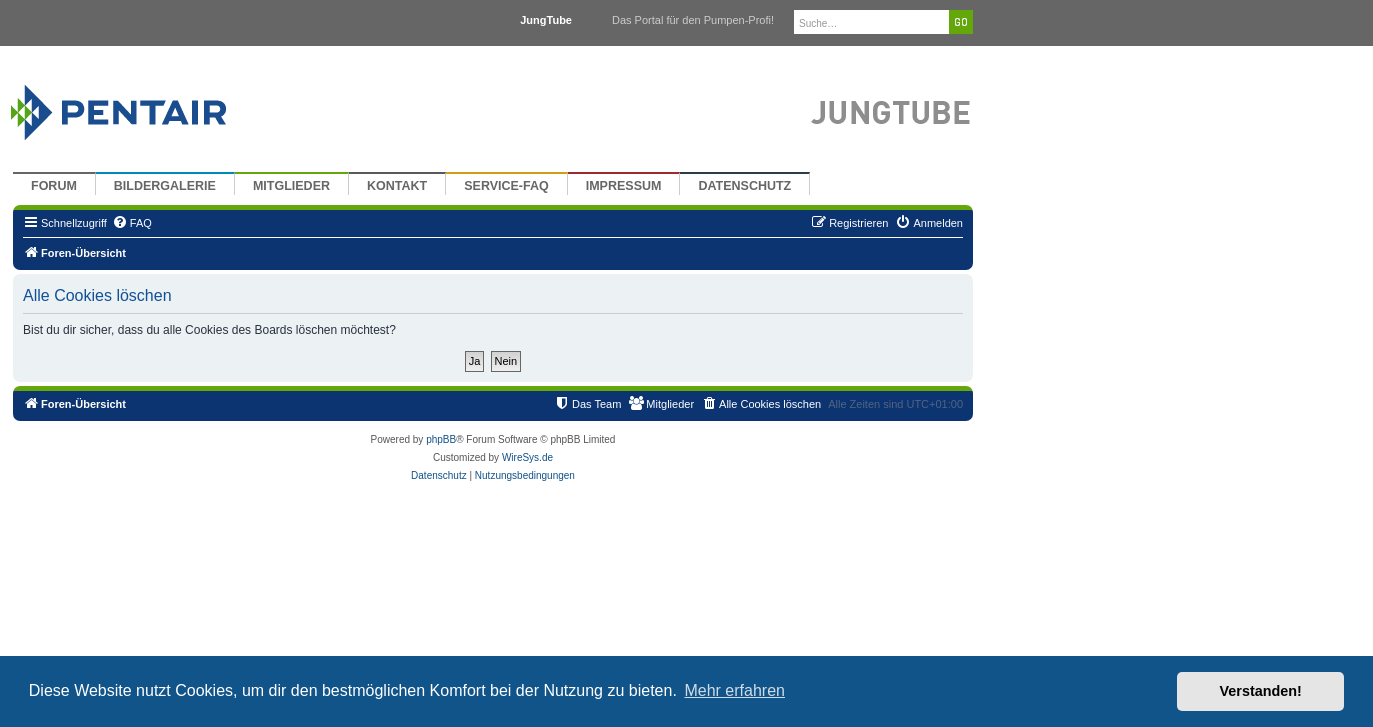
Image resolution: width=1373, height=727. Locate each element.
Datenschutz (744, 186)
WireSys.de (527, 457)
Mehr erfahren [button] (734, 690)
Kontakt (397, 186)
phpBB (441, 439)
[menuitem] (132, 223)
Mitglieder (291, 186)
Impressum (624, 186)
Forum (54, 186)
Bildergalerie (165, 186)
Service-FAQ (506, 186)
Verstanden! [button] (1261, 691)
